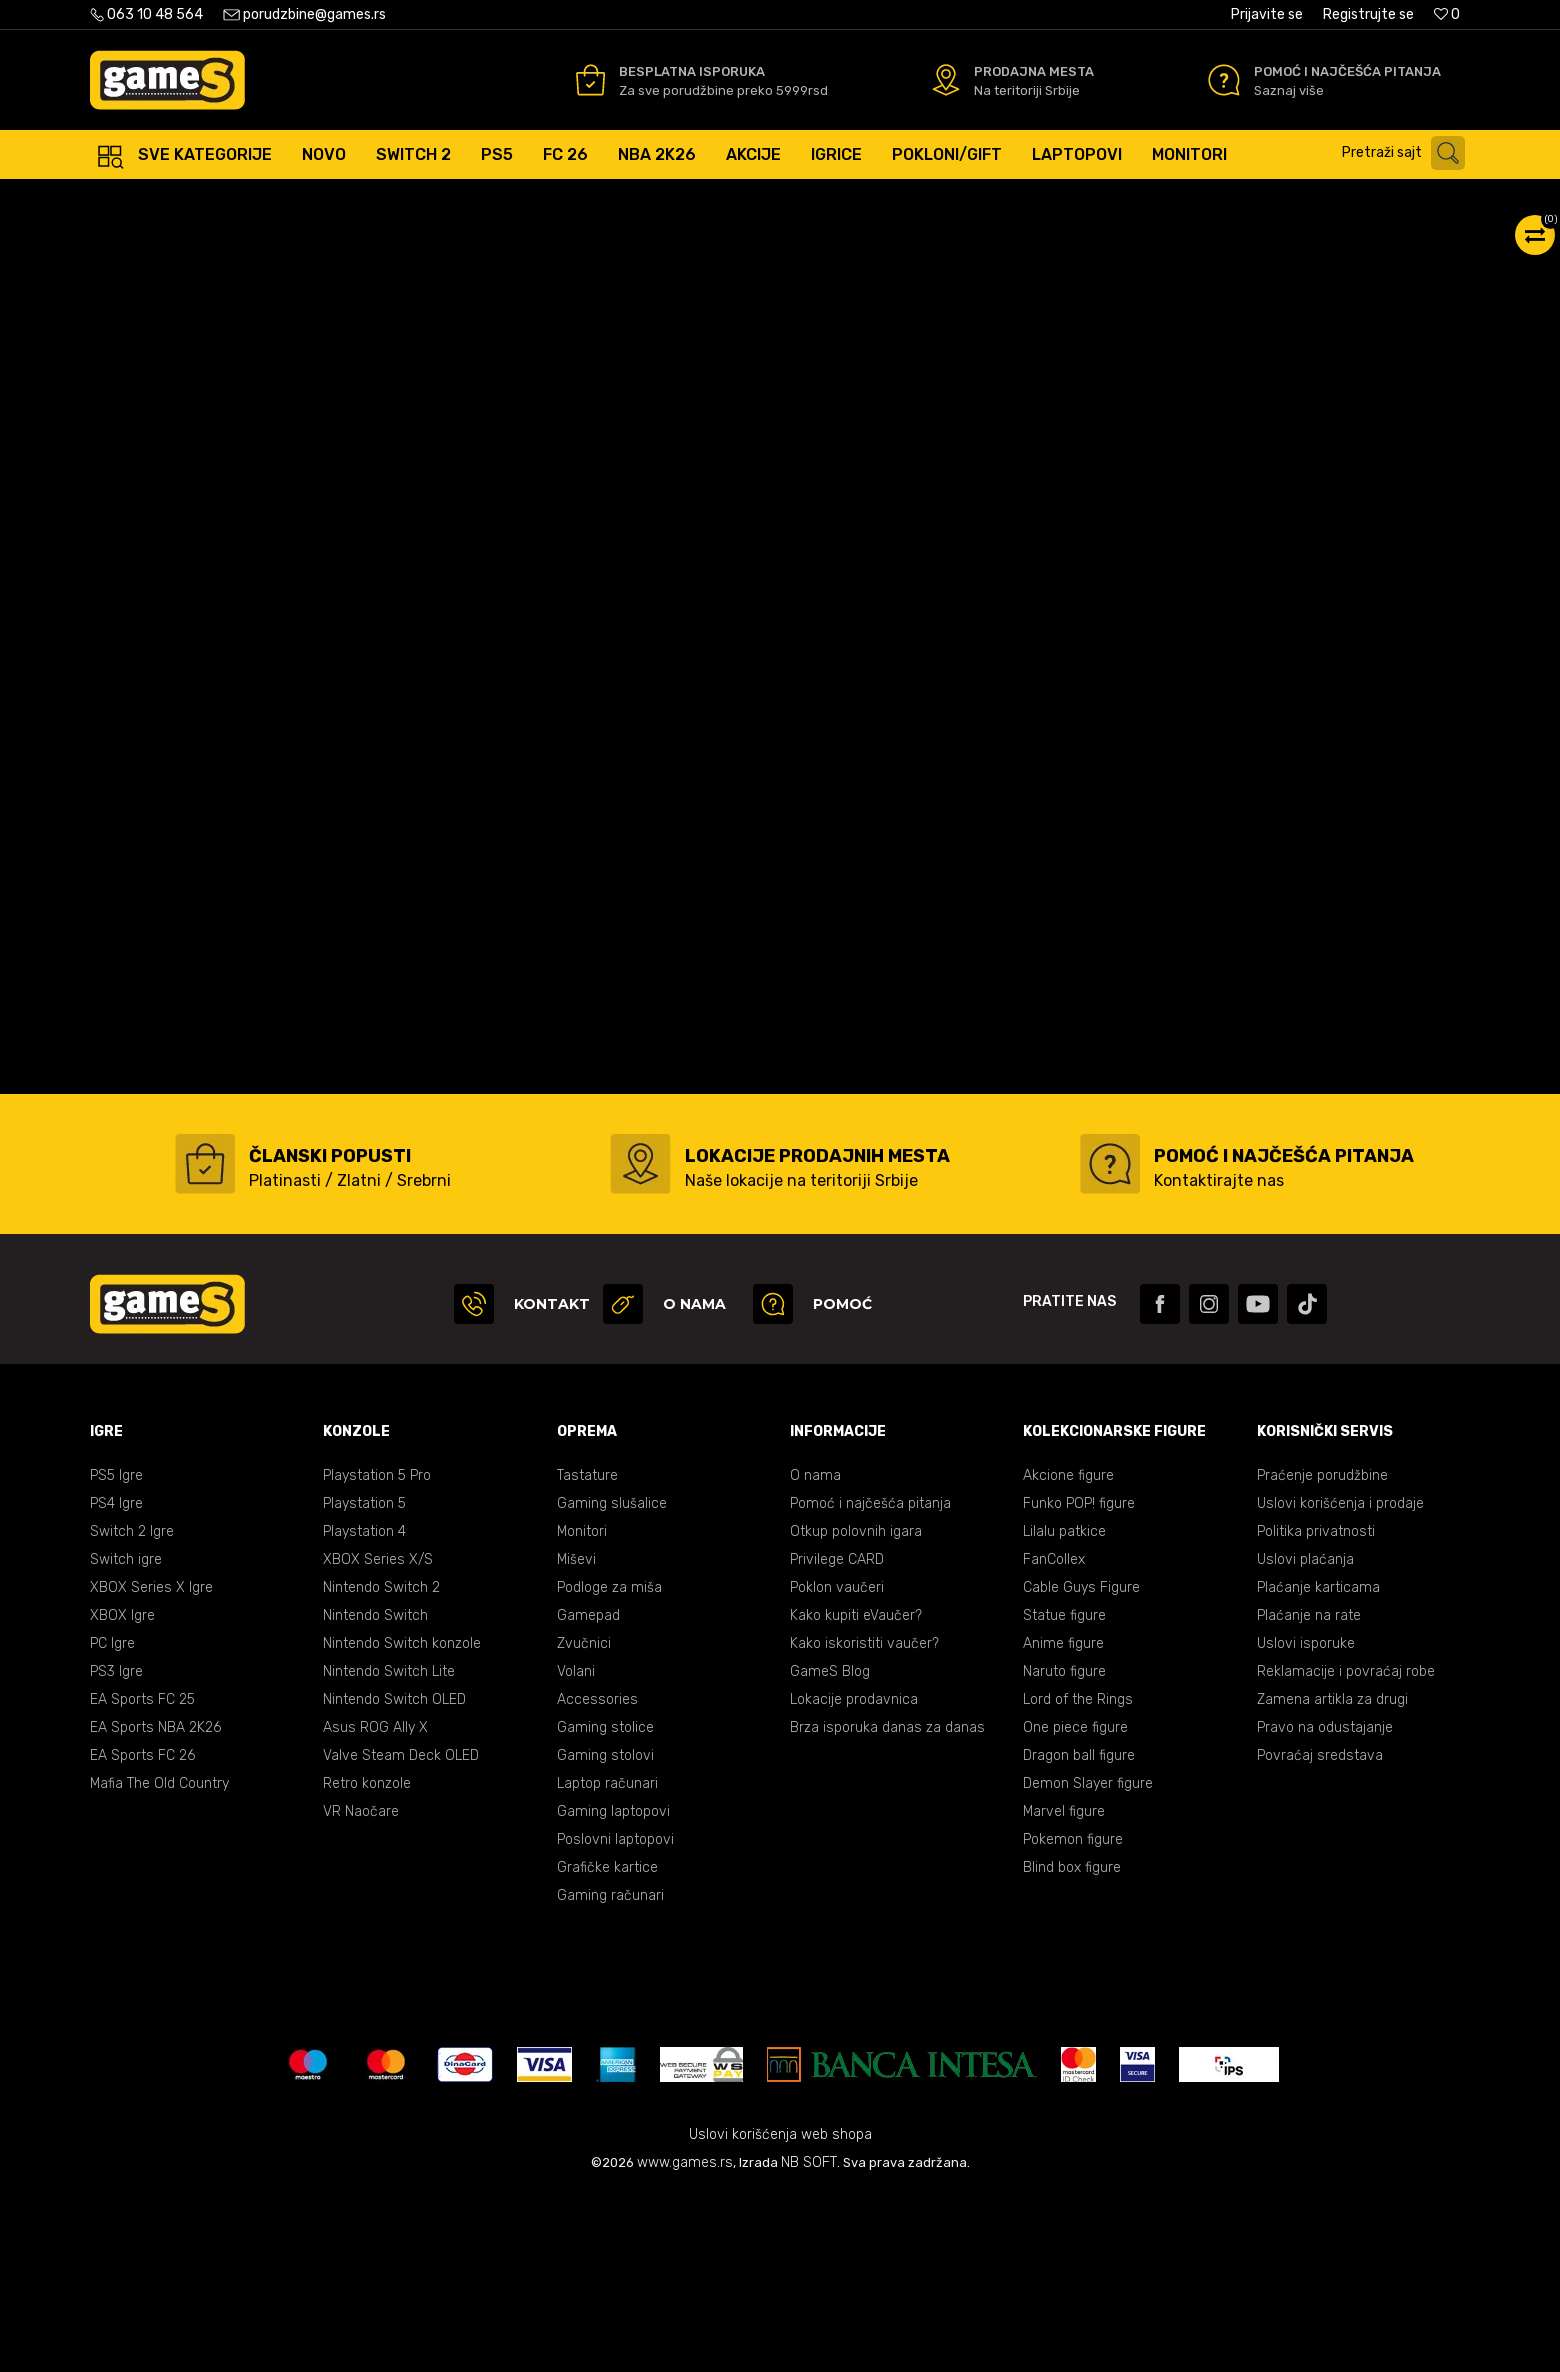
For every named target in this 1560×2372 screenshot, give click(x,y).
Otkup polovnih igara (856, 1709)
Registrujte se (1368, 14)
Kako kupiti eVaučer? (856, 1793)
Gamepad (588, 1793)
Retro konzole (367, 1961)
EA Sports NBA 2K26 (155, 1905)
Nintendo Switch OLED (394, 1877)
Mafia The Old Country (159, 1961)
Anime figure (1063, 1821)
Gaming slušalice (612, 1681)
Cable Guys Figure (1081, 1765)
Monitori (582, 1709)
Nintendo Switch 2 (381, 1765)
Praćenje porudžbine (1322, 1653)
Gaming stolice (605, 1905)
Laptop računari (607, 1961)
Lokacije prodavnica (854, 1877)
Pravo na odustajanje (1325, 1905)
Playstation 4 (364, 1709)
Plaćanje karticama (1318, 1765)
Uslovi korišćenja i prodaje (1340, 1681)
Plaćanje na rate (1309, 1793)
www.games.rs (685, 2340)
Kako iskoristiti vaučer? (864, 1821)
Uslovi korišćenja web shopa (780, 2312)
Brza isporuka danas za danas (887, 1905)
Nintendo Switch (375, 1793)
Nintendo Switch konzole (402, 1821)
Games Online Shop (150, 199)
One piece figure (1075, 1905)
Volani (576, 1849)
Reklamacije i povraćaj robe (1346, 1849)
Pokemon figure (1073, 2017)
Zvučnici (584, 1821)
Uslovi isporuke (1306, 1821)
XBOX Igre (122, 1793)
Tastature (587, 1653)
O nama (815, 1653)
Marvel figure (1064, 1989)
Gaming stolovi (605, 1933)
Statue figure (1064, 1793)
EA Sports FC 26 (142, 1933)
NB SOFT (809, 2340)
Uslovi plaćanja (1305, 1737)
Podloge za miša (609, 1765)
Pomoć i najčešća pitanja (870, 1681)
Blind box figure (1072, 2045)
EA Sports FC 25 (142, 1877)
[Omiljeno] (1447, 14)
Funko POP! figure (1079, 1681)
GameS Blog (830, 1849)
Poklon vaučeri (837, 1765)
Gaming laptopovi (613, 1989)
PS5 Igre (116, 1653)
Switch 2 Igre (132, 1709)
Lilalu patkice (1064, 1709)
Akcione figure (1068, 1653)
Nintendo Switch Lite (389, 1849)
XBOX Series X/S (378, 1737)
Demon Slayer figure (1088, 1961)
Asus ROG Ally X (375, 1905)
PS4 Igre (116, 1681)
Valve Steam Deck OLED (401, 1933)
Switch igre (126, 1737)
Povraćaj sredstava (1320, 1933)
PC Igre (112, 1821)
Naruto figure (1064, 1849)
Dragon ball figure (1079, 1933)
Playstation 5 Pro (377, 1653)
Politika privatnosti (1316, 1709)
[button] (1408, 153)
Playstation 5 (364, 1681)
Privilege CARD (837, 1737)
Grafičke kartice (607, 2045)
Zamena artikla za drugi (1332, 1877)
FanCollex (1054, 1737)
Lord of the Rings (1078, 1877)
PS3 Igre (116, 1849)
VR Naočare (361, 1989)
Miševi (576, 1737)
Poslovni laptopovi (615, 2017)
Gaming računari (610, 2073)
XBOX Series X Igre (151, 1765)
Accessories (597, 1877)
